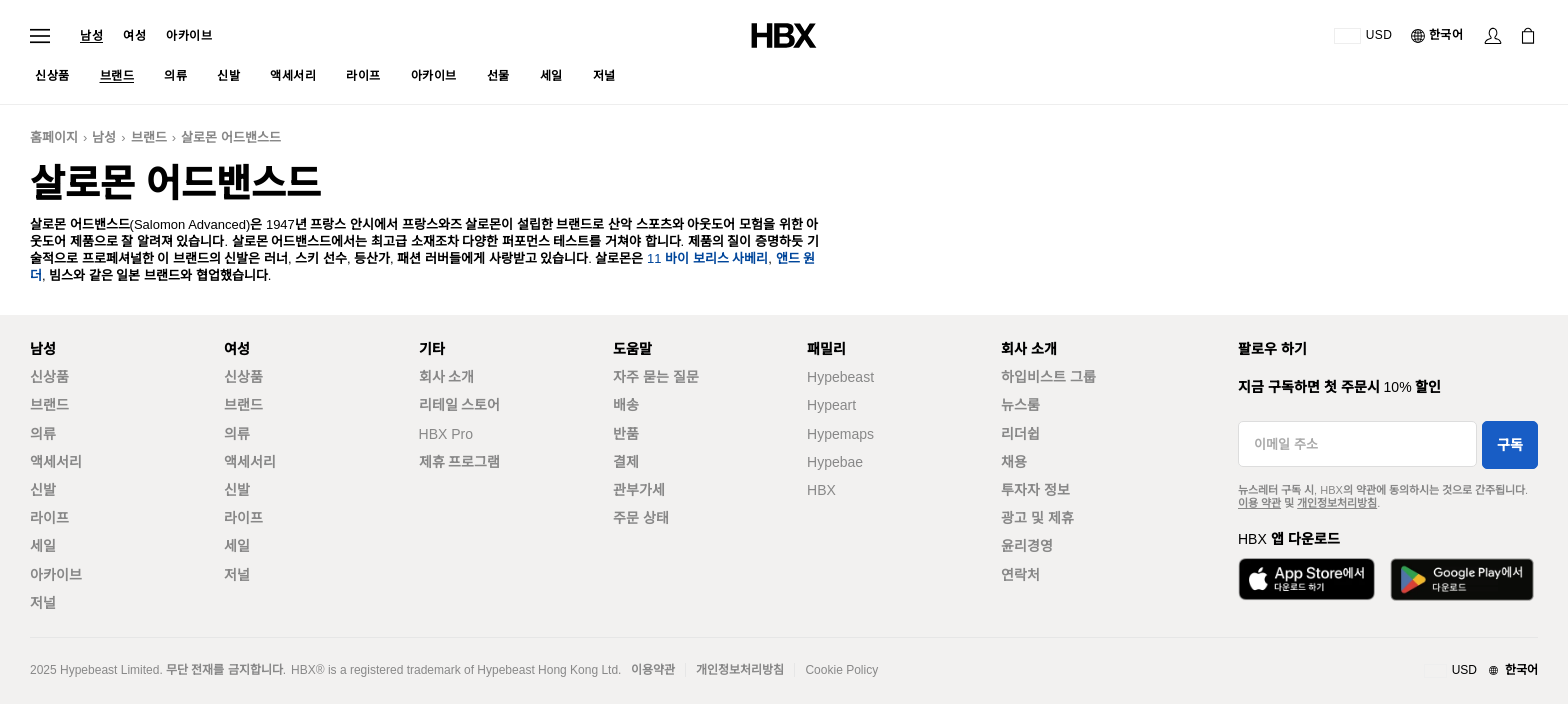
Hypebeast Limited (109, 670)
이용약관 (653, 670)
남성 (91, 36)
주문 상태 (641, 518)
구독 (1510, 445)
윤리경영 (1027, 546)
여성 (134, 36)
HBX (821, 490)
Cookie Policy (841, 670)
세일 (43, 546)
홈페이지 (54, 137)
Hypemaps (840, 434)
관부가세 (639, 490)
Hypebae (835, 462)
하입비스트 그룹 (1048, 377)
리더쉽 (1020, 434)
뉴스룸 (1020, 405)
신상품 (49, 377)
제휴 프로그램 (460, 462)
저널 (43, 603)
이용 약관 (1259, 503)
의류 (43, 434)
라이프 (49, 518)
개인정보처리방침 (1337, 503)
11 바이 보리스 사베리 (707, 258)
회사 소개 (447, 377)
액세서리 (56, 462)
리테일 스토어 (460, 405)
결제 (626, 462)
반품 (626, 434)
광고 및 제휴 (1037, 518)
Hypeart (831, 405)
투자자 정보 (1035, 490)
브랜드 (149, 137)
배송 (626, 405)
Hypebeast (840, 377)
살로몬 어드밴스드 (231, 137)
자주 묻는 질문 (656, 377)
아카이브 (189, 36)
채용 (1014, 462)
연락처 (1020, 575)
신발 (43, 490)
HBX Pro (446, 434)
